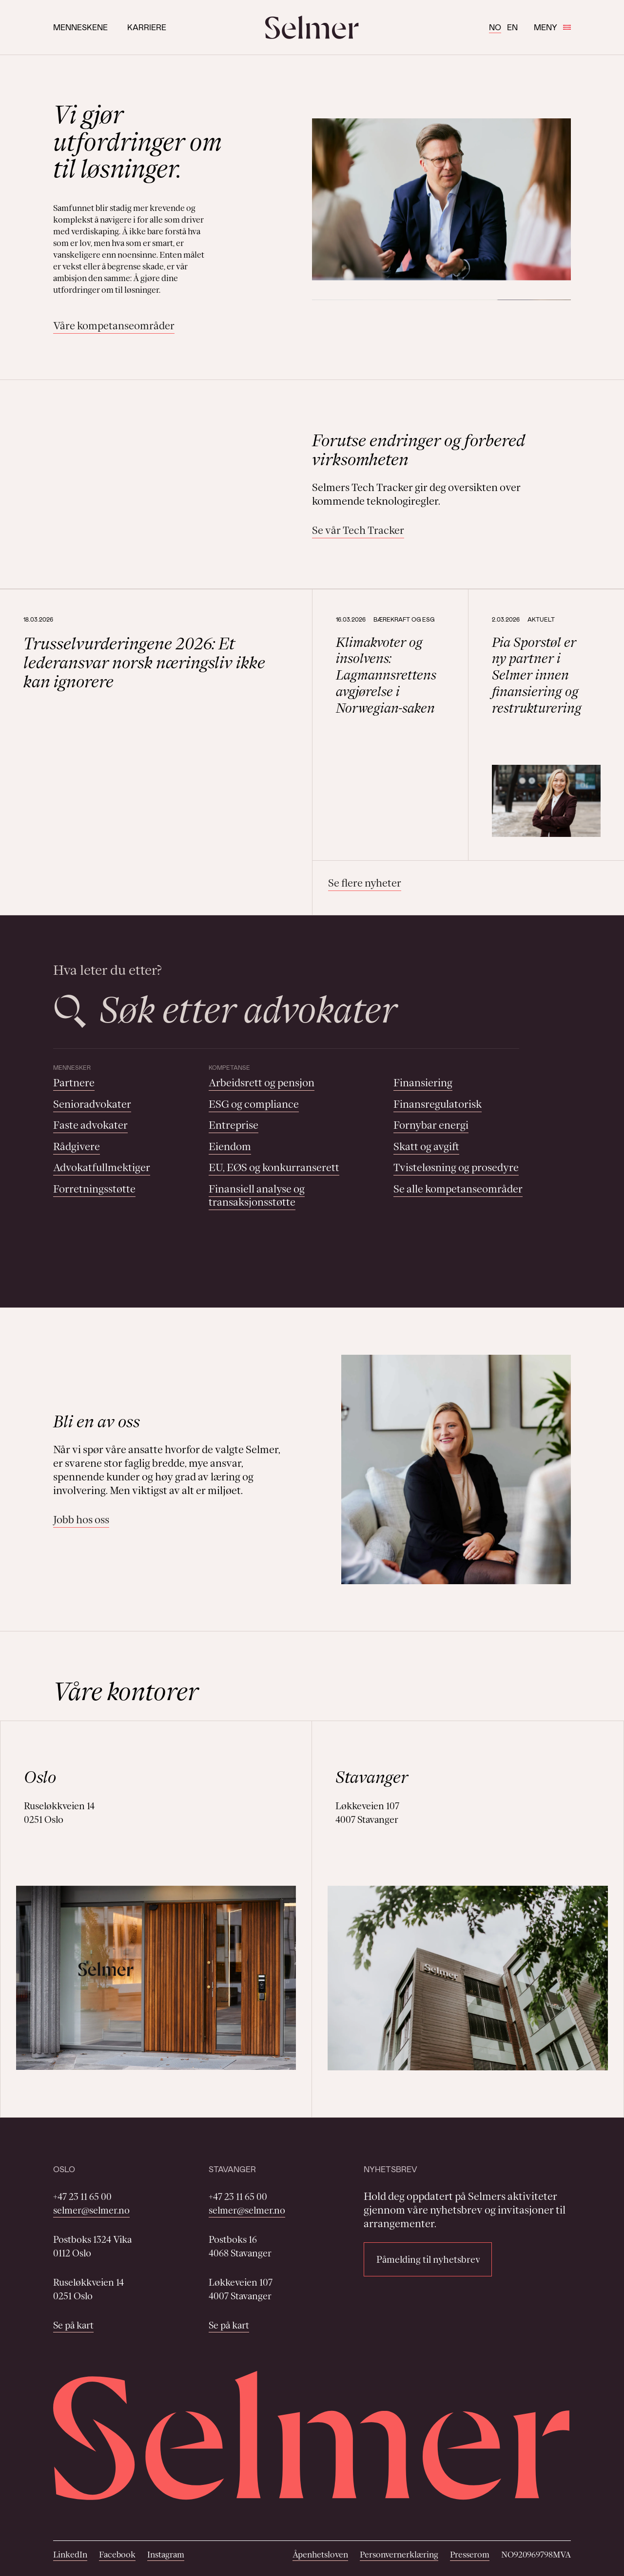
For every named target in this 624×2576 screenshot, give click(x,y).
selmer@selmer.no (91, 2210)
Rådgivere (76, 1146)
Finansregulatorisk (437, 1104)
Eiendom (230, 1146)
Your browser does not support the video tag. (168, 484)
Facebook (117, 2554)
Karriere (146, 27)
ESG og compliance (254, 1104)
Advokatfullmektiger (101, 1167)
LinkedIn (70, 2554)
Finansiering (422, 1082)
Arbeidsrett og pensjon (261, 1082)
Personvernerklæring (399, 2554)
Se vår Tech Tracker (358, 530)
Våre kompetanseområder (114, 325)
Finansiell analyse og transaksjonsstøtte (257, 1195)
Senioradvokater (92, 1104)
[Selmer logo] (312, 27)
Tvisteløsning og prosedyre (456, 1167)
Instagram (165, 2554)
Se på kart (73, 2325)
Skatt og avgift (426, 1146)
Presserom (469, 2554)
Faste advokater (90, 1125)
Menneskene (80, 27)
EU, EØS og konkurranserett (274, 1167)
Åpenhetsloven (320, 2554)
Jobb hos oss (81, 1519)
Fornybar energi (430, 1125)
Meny (552, 27)
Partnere (74, 1082)
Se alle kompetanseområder (458, 1188)
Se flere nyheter (364, 883)
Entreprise (233, 1125)
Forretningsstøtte (94, 1188)
